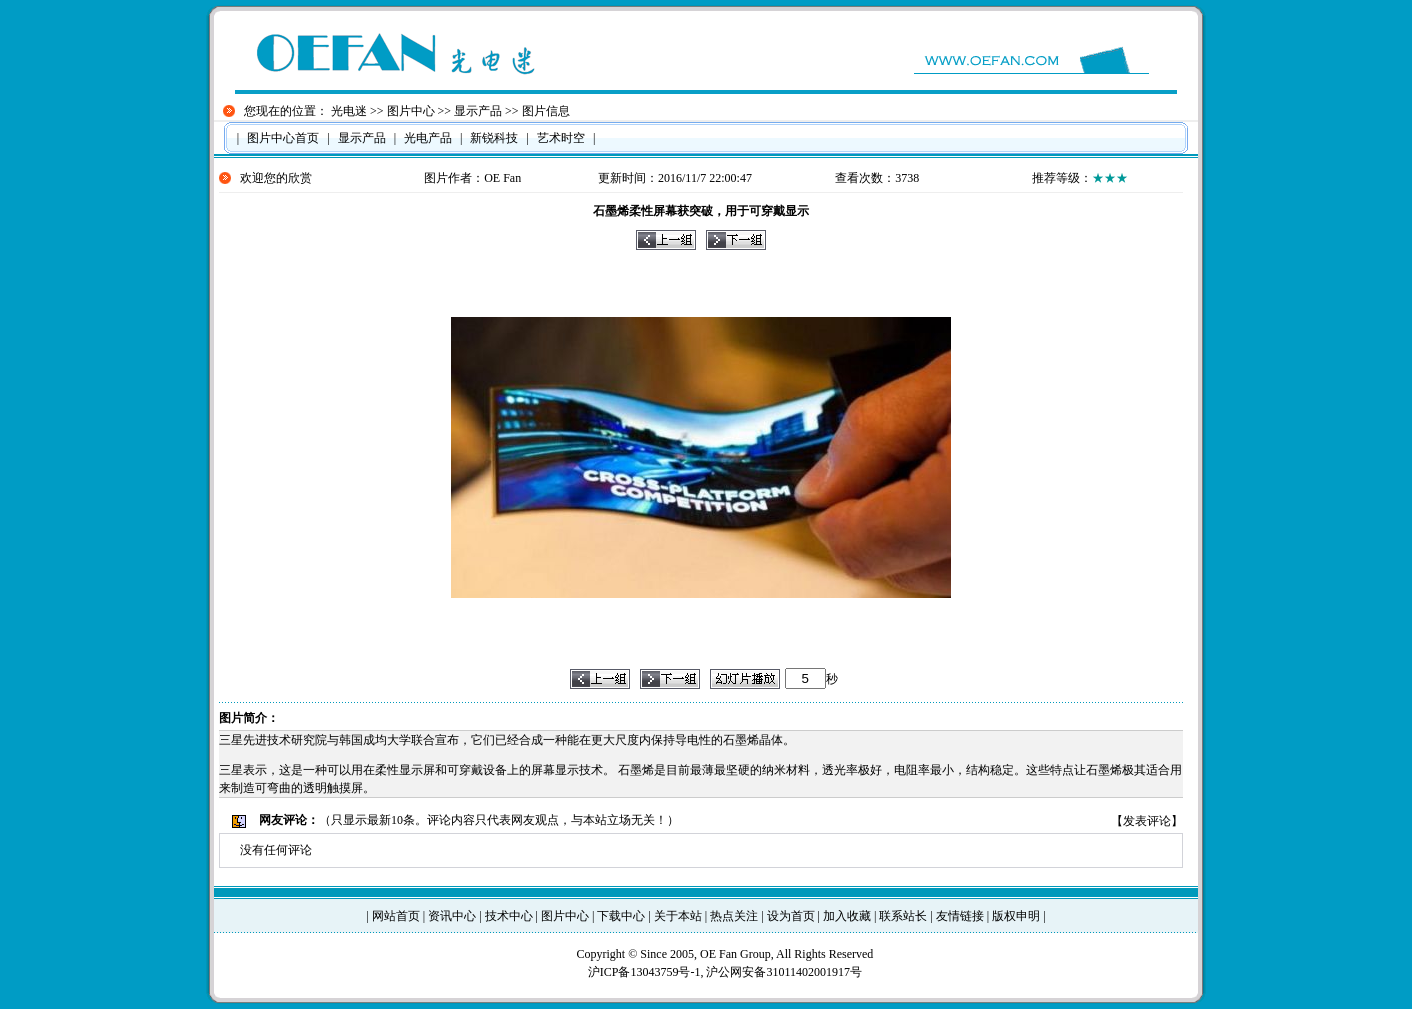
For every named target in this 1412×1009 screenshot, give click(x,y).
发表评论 (1147, 821)
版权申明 (1016, 916)
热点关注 (734, 916)
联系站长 (903, 916)
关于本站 (678, 916)
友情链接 (960, 916)
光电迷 (349, 111)
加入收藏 (847, 916)
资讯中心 (452, 916)
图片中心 (411, 111)
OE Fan (502, 178)
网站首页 (396, 916)
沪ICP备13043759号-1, (647, 972)
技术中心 (509, 916)
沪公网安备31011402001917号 (784, 972)
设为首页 (791, 916)
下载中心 (621, 916)
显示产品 (478, 111)
